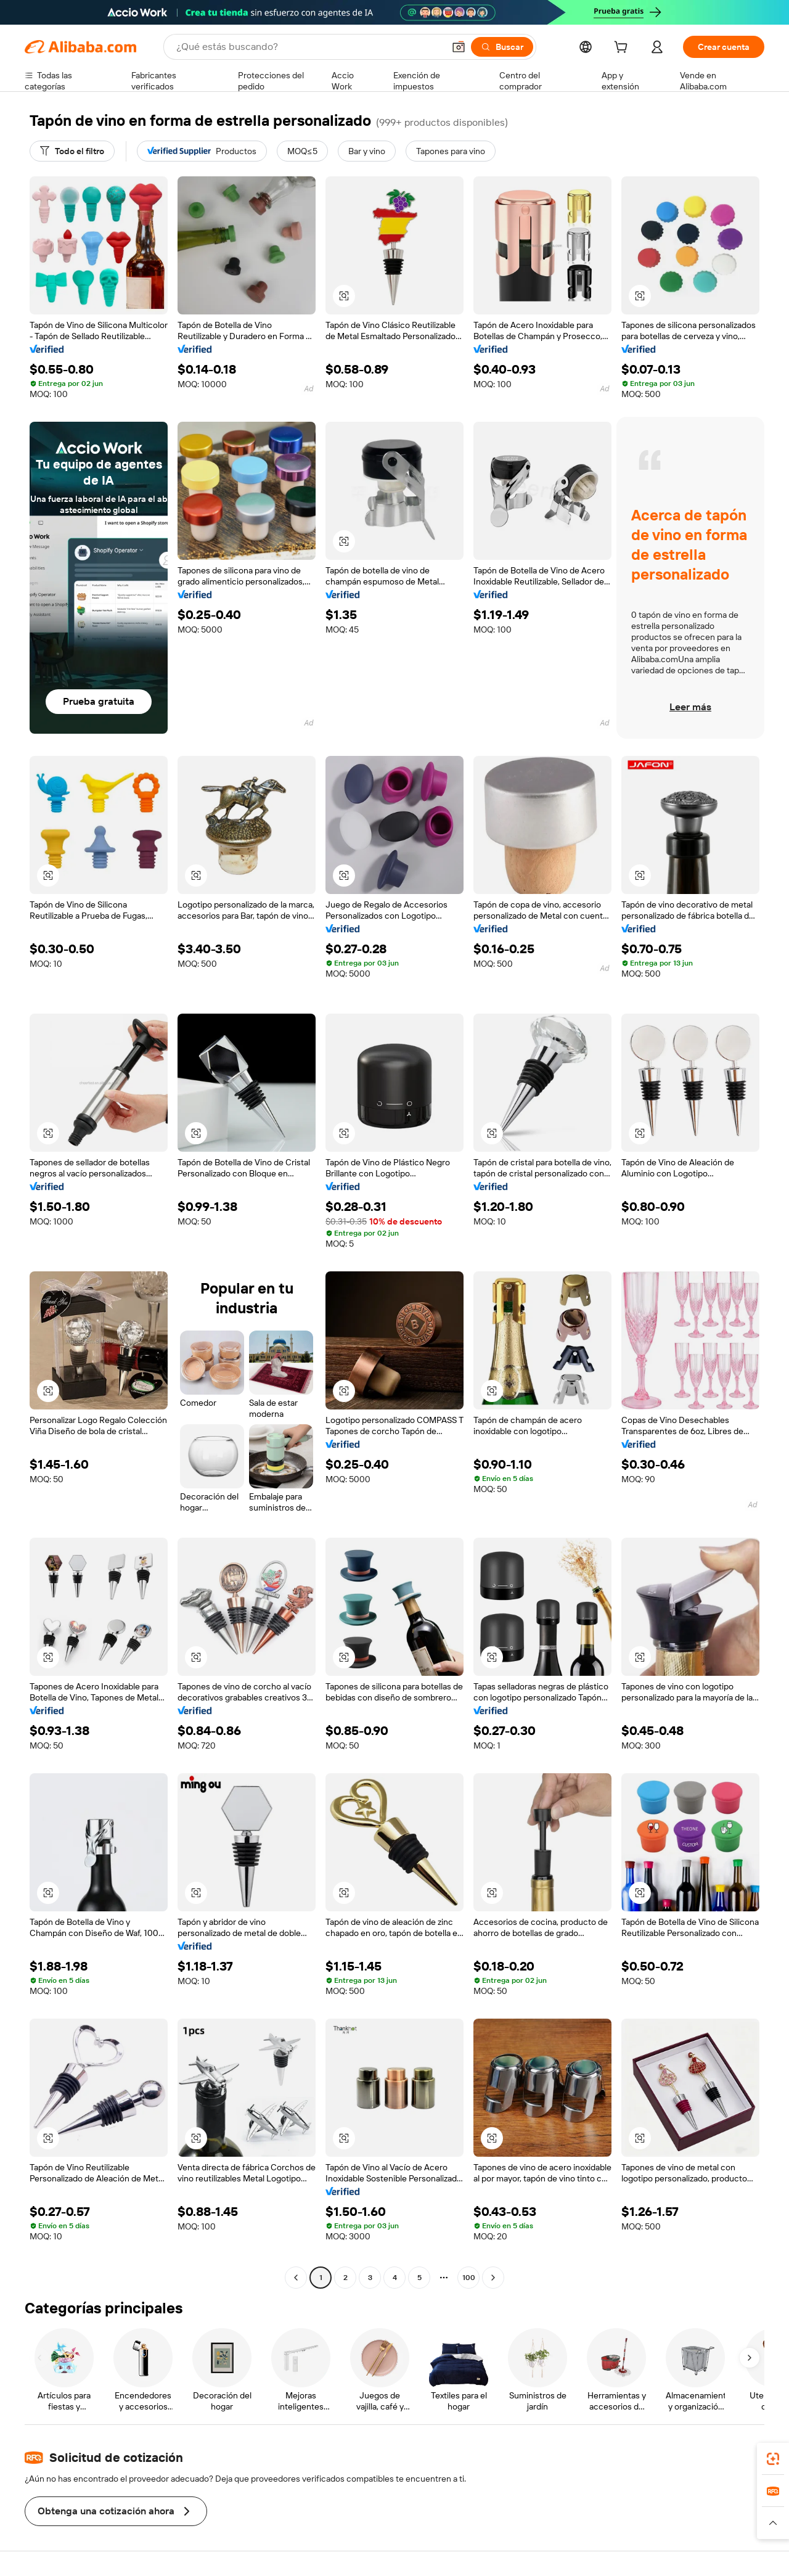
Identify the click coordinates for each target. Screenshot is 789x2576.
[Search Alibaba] (308, 47)
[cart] (623, 49)
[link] (773, 2459)
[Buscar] (502, 47)
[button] (458, 46)
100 (468, 2277)
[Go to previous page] (296, 2277)
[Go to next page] (493, 2277)
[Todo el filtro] (72, 151)
